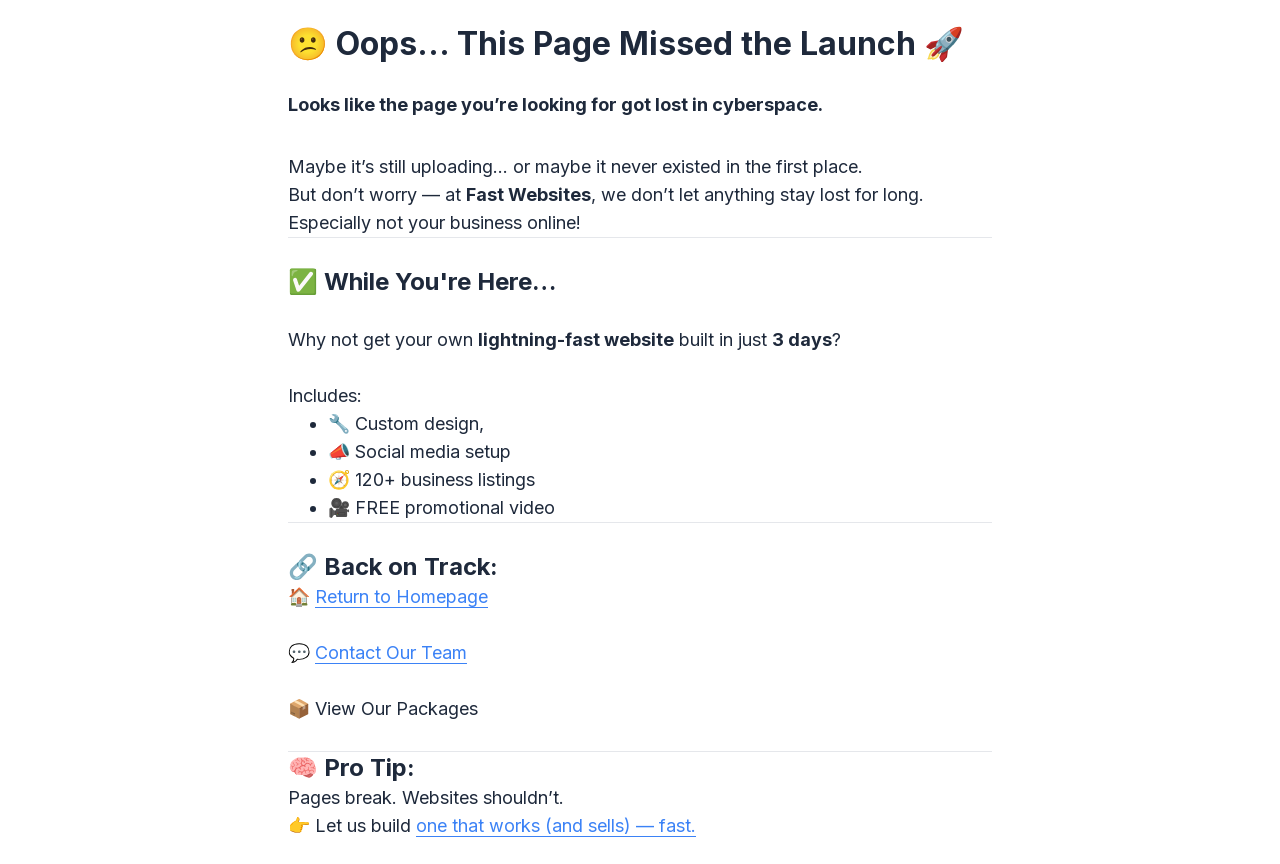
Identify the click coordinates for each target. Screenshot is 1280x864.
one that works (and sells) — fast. (556, 825)
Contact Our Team (391, 652)
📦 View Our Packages (383, 708)
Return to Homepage (401, 596)
